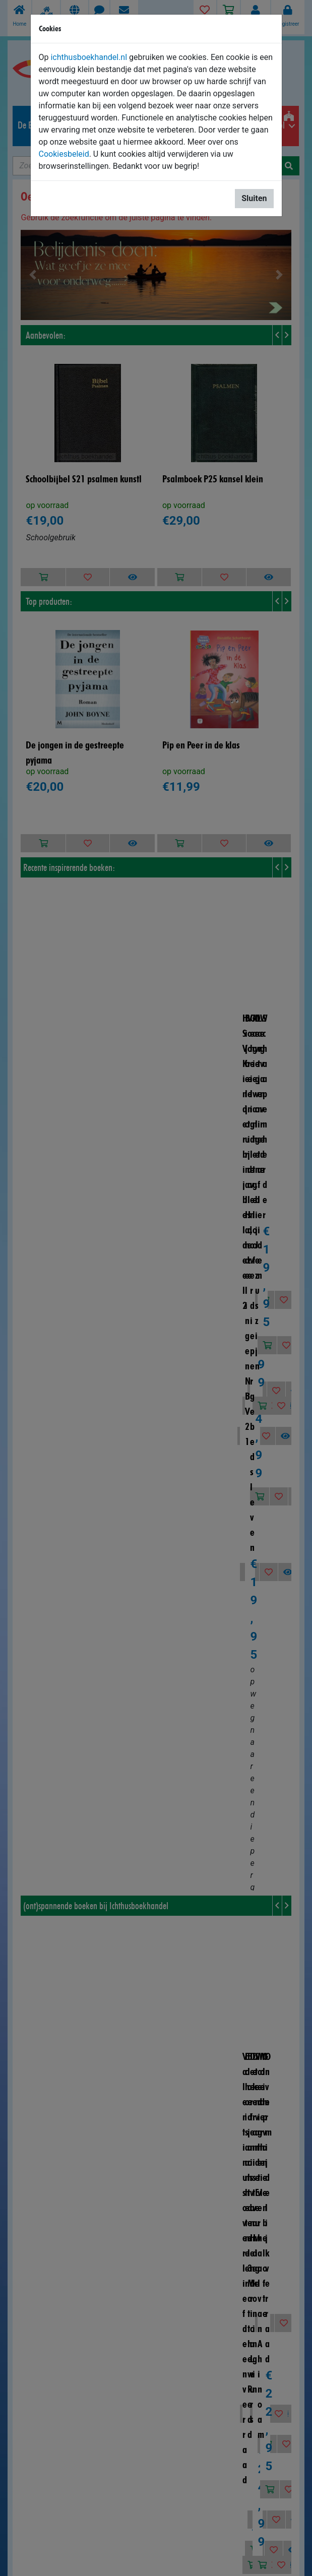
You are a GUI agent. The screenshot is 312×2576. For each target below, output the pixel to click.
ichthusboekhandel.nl (88, 57)
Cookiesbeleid (64, 154)
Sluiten (254, 198)
